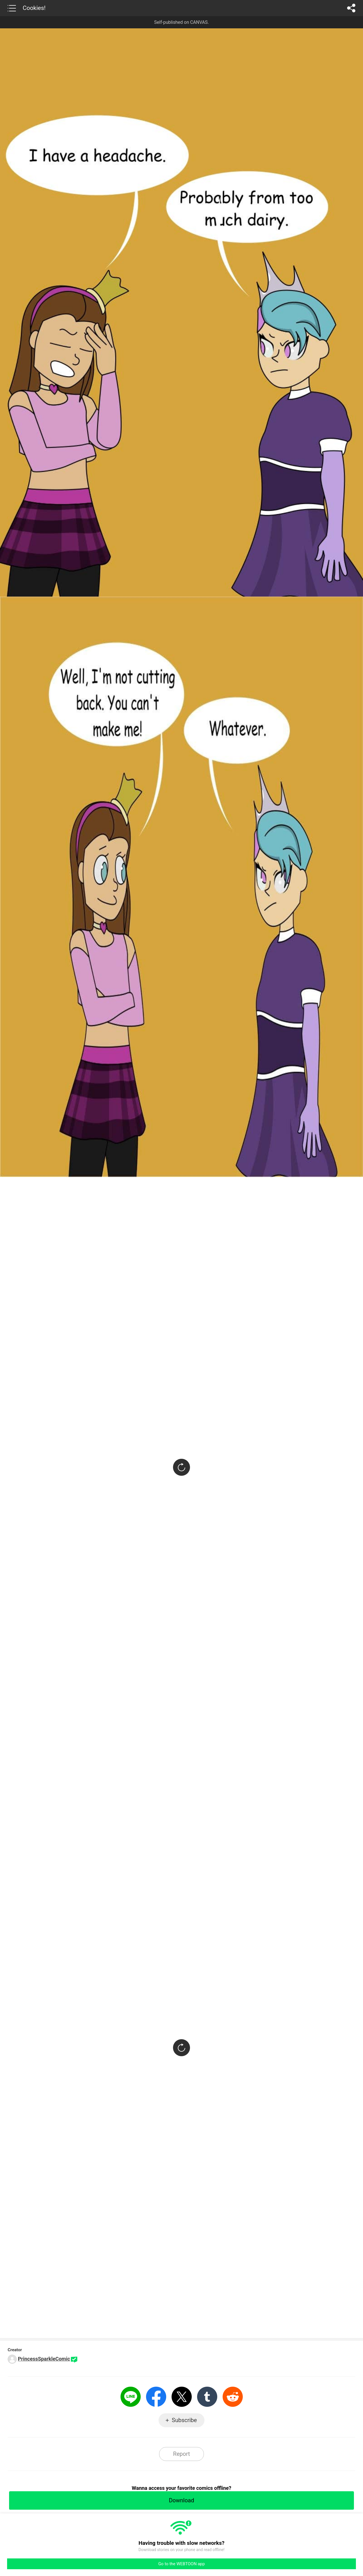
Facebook (156, 2397)
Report (181, 2453)
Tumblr (207, 2397)
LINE (131, 2397)
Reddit (233, 2397)
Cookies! (34, 8)
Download (181, 2500)
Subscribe (184, 2420)
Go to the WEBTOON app (181, 2563)
